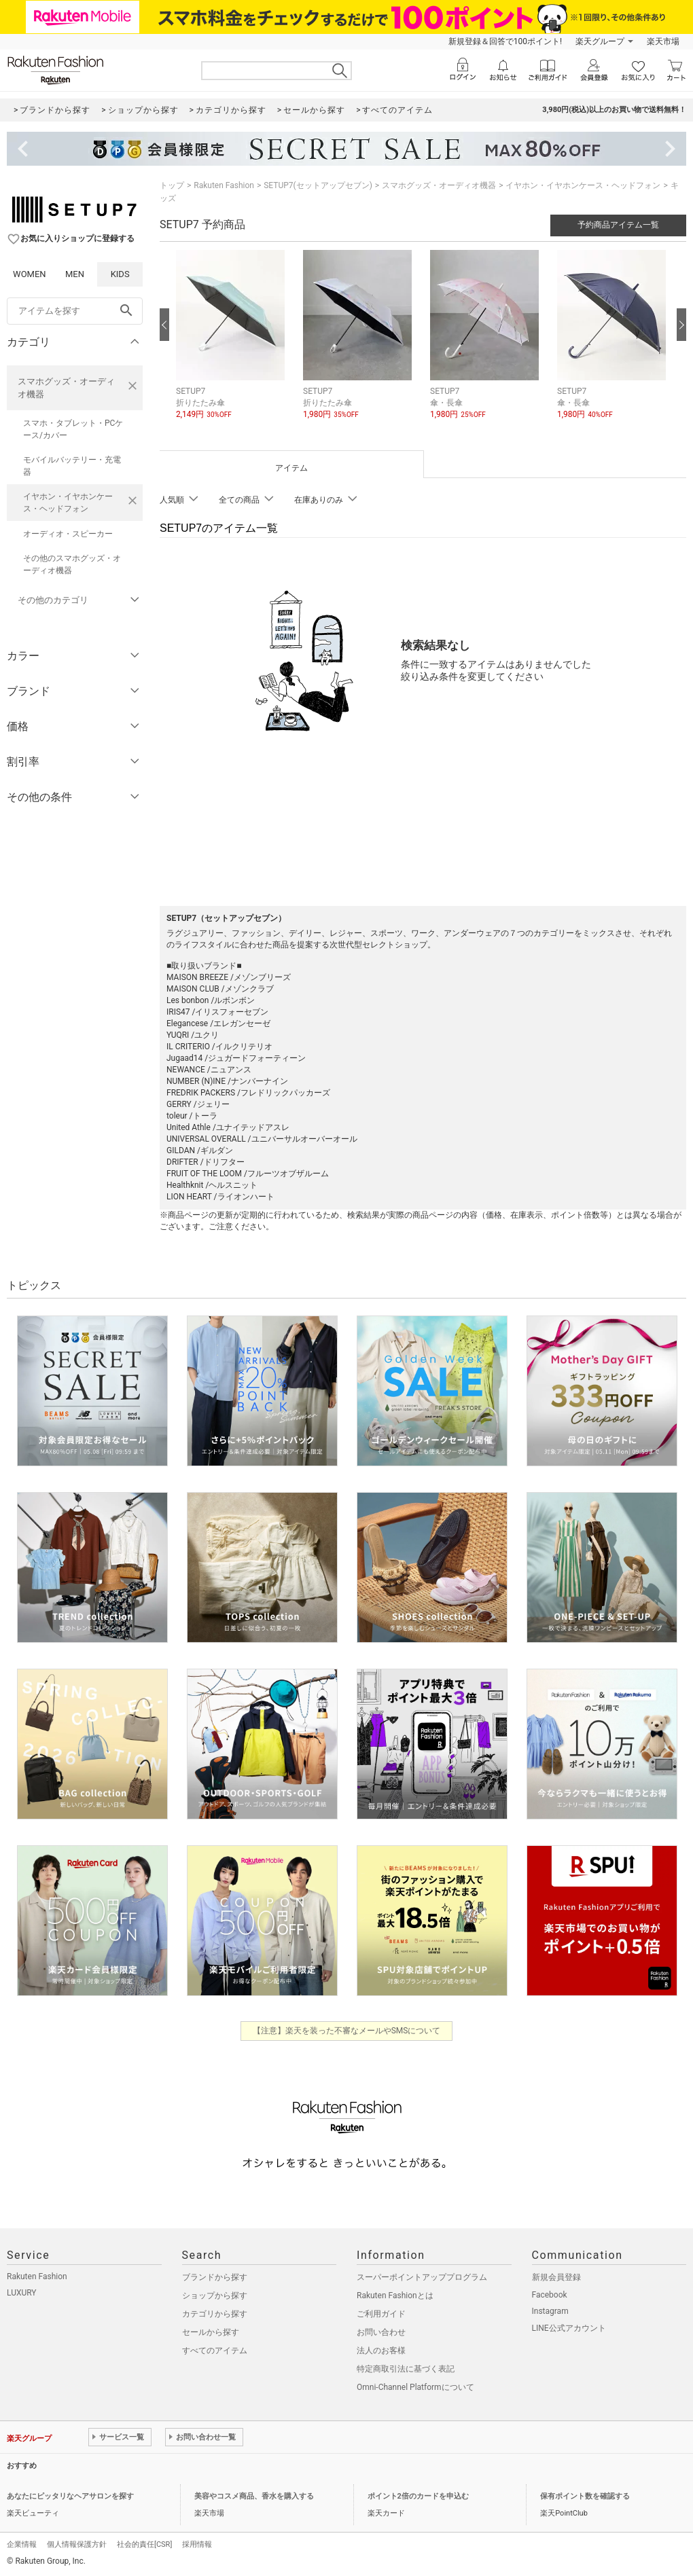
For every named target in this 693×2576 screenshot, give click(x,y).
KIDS (120, 274)
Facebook (549, 2295)
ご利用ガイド (381, 2314)
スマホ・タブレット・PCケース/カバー (73, 429)
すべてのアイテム (214, 2350)
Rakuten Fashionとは (395, 2295)
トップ (172, 185)
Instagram (550, 2311)
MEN (74, 274)
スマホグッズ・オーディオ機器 (66, 387)
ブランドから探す (214, 2277)
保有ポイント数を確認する (585, 2496)
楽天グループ (599, 41)
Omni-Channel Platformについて (415, 2387)
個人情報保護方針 (77, 2544)
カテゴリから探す (214, 2314)
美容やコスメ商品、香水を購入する (254, 2496)
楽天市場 (663, 41)
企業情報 (22, 2544)
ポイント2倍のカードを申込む (418, 2496)
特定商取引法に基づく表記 (406, 2369)
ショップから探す (214, 2295)
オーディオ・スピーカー (68, 534)
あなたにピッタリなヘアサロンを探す (70, 2496)
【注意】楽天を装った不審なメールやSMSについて (347, 2030)
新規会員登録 (556, 2277)
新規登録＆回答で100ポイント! (505, 41)
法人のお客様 (381, 2350)
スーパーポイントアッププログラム (422, 2277)
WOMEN (29, 274)
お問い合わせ (381, 2332)
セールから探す (210, 2332)
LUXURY (22, 2293)
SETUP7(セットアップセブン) (318, 185)
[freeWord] (75, 311)
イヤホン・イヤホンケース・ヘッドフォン (68, 502)
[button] (232, 345)
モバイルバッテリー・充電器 (72, 466)
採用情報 (197, 2544)
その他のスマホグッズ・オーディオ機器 (72, 564)
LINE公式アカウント (569, 2328)
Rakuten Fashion (224, 185)
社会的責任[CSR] (144, 2544)
